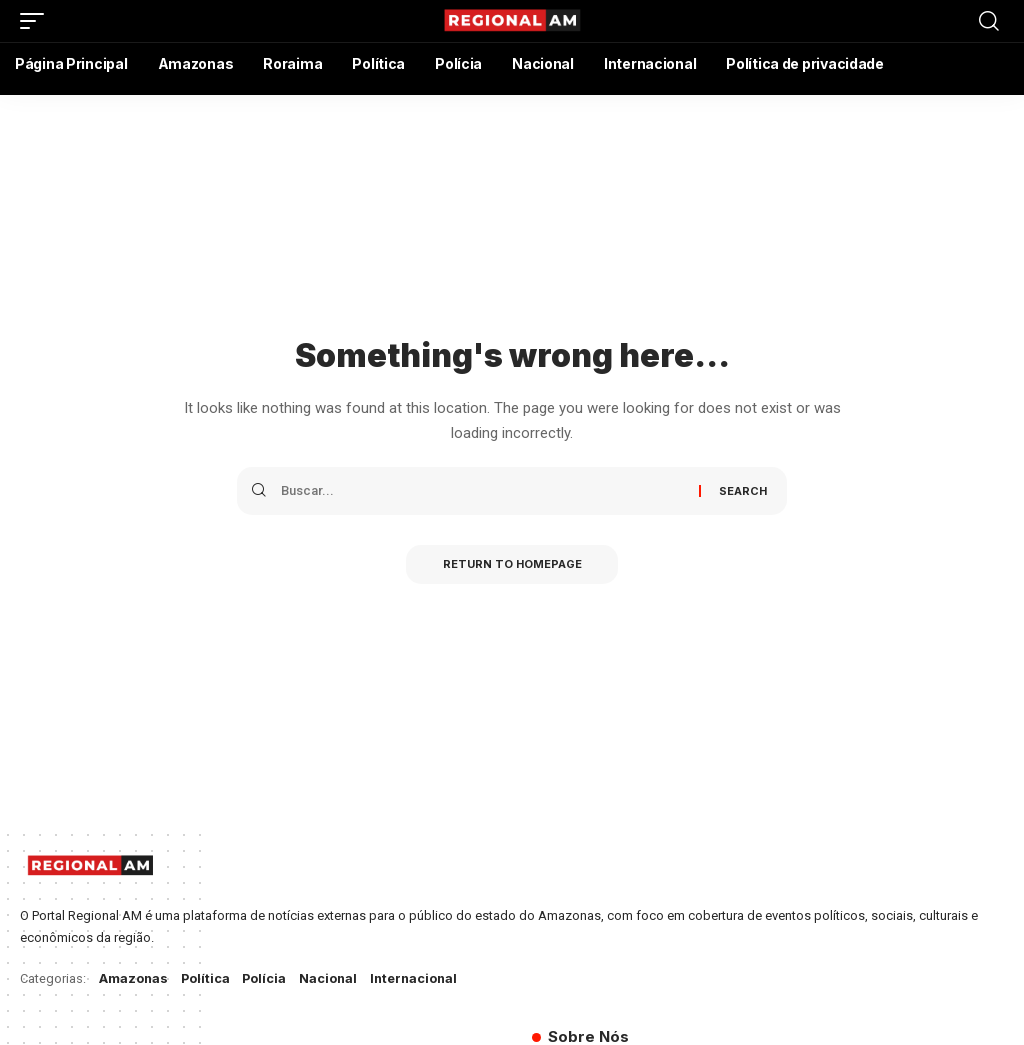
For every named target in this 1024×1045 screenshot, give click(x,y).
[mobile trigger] (37, 21)
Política (207, 978)
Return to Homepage (512, 565)
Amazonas (134, 978)
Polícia (266, 978)
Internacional (419, 978)
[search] (989, 21)
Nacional (331, 978)
